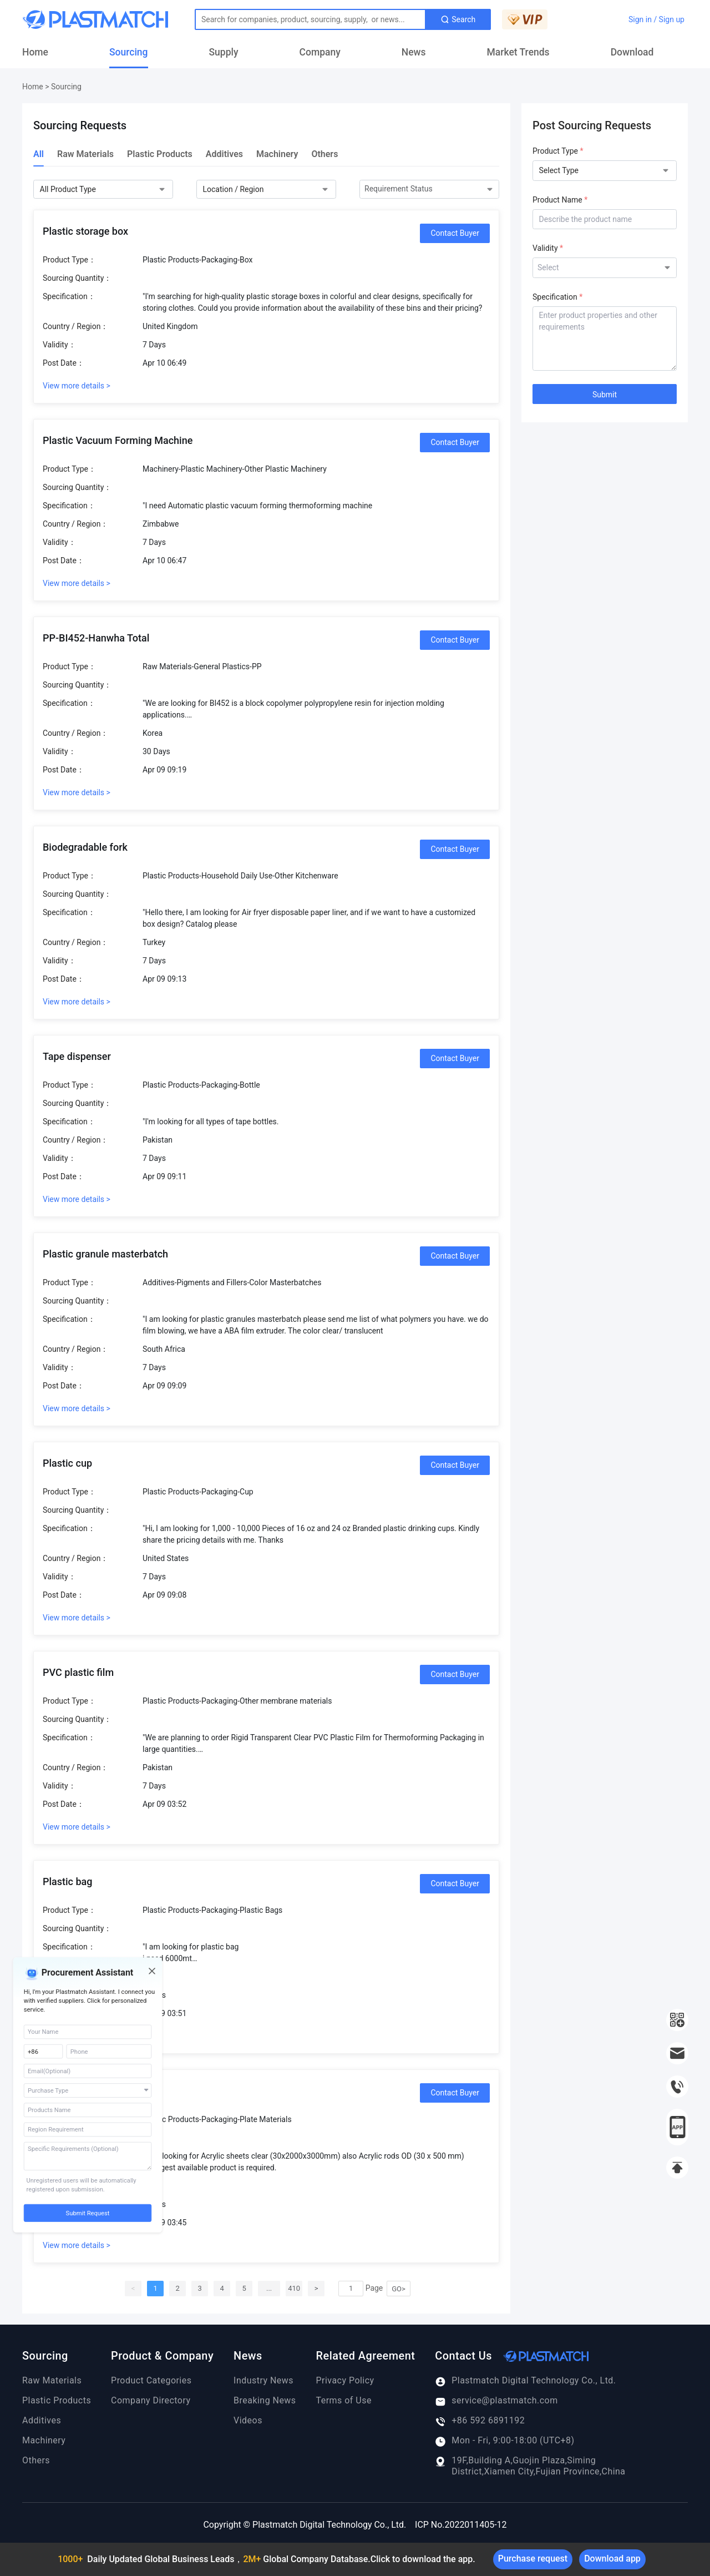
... (269, 2288)
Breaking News (265, 2400)
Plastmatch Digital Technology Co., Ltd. (525, 2380)
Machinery (277, 154)
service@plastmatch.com (496, 2400)
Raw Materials (85, 154)
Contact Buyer (454, 233)
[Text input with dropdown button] (310, 19)
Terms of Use (344, 2400)
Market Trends (518, 52)
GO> (398, 2289)
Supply (224, 52)
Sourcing (128, 52)
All (38, 154)
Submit (604, 394)
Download (632, 52)
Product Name (559, 199)
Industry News (263, 2380)
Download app (612, 2558)
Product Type (557, 151)
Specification (557, 296)
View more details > (76, 385)
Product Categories (151, 2380)
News (414, 52)
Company (320, 52)
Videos (248, 2420)
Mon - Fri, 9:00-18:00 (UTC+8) (504, 2440)
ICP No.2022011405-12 (460, 2524)
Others (324, 154)
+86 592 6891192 (480, 2420)
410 (294, 2288)
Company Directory (150, 2400)
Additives (224, 154)
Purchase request (532, 2558)
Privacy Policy (345, 2380)
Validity (547, 248)
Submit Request (88, 2212)
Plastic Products (159, 154)
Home (35, 52)
